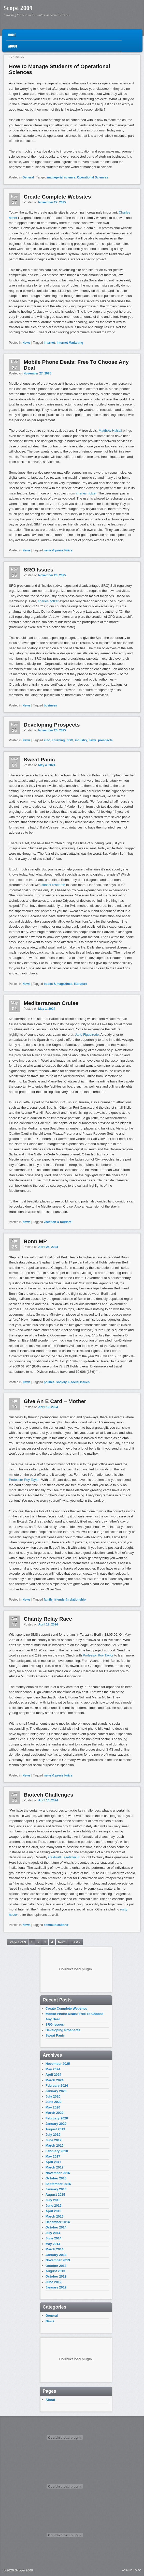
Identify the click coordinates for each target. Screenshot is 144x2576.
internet (49, 342)
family (48, 1599)
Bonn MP (35, 1241)
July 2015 (53, 2200)
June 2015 (54, 2205)
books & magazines (58, 984)
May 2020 (53, 2107)
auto (47, 740)
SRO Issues (38, 570)
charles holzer (86, 493)
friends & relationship (69, 1599)
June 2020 (54, 2102)
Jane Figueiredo (87, 1034)
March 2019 (55, 2145)
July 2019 (53, 2134)
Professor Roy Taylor (24, 1480)
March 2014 (55, 2249)
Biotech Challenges (48, 1795)
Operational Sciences (92, 177)
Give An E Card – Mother (55, 1401)
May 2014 (53, 2244)
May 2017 (53, 2156)
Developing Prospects (52, 725)
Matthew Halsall (110, 430)
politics (49, 1382)
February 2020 (57, 2118)
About (12, 46)
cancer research (53, 885)
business (50, 705)
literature (80, 984)
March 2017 (55, 2167)
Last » (75, 1942)
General (28, 177)
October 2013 (56, 2266)
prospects (105, 740)
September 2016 (58, 2184)
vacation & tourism (57, 1222)
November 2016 (58, 2173)
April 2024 (53, 2074)
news (92, 740)
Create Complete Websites (57, 197)
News (26, 342)
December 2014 (58, 2222)
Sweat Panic (39, 759)
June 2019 (54, 2140)
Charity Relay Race (48, 1619)
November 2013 (58, 2260)
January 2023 (56, 2091)
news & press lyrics (58, 550)
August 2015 (55, 2194)
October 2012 (56, 2276)
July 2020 (53, 2096)
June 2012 (54, 2282)
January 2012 (56, 2287)
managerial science (61, 177)
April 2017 (53, 2162)
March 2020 (55, 2113)
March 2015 (55, 2216)
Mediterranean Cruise (51, 1003)
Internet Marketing (70, 342)
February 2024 (57, 2085)
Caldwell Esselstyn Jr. (64, 1857)
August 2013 (55, 2271)
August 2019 (55, 2129)
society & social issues (73, 1382)
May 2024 (53, 2069)
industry (81, 740)
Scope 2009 (17, 8)
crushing (58, 740)
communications (56, 1925)
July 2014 (53, 2233)
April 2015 (53, 2211)
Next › (62, 1942)
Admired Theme (131, 2570)
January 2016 (56, 2189)
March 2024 (55, 2080)
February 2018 (57, 2151)
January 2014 (56, 2255)
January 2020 (56, 2124)
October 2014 (56, 2227)
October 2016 (56, 2178)
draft (69, 740)
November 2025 (58, 2064)
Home (12, 34)
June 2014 (54, 2238)
